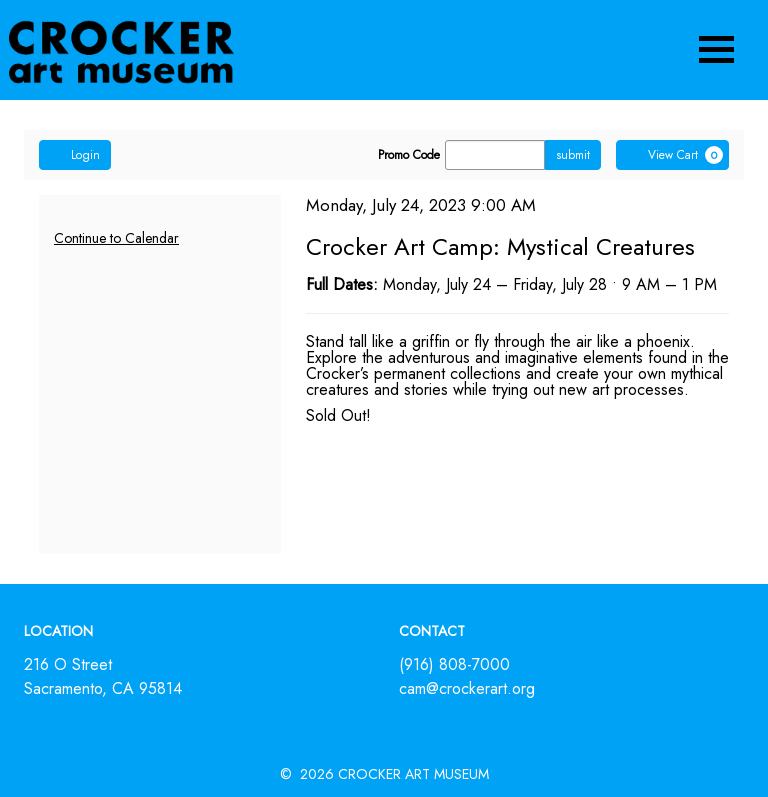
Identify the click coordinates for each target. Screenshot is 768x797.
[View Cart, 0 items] (672, 155)
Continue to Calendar (116, 238)
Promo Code (409, 155)
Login (75, 155)
